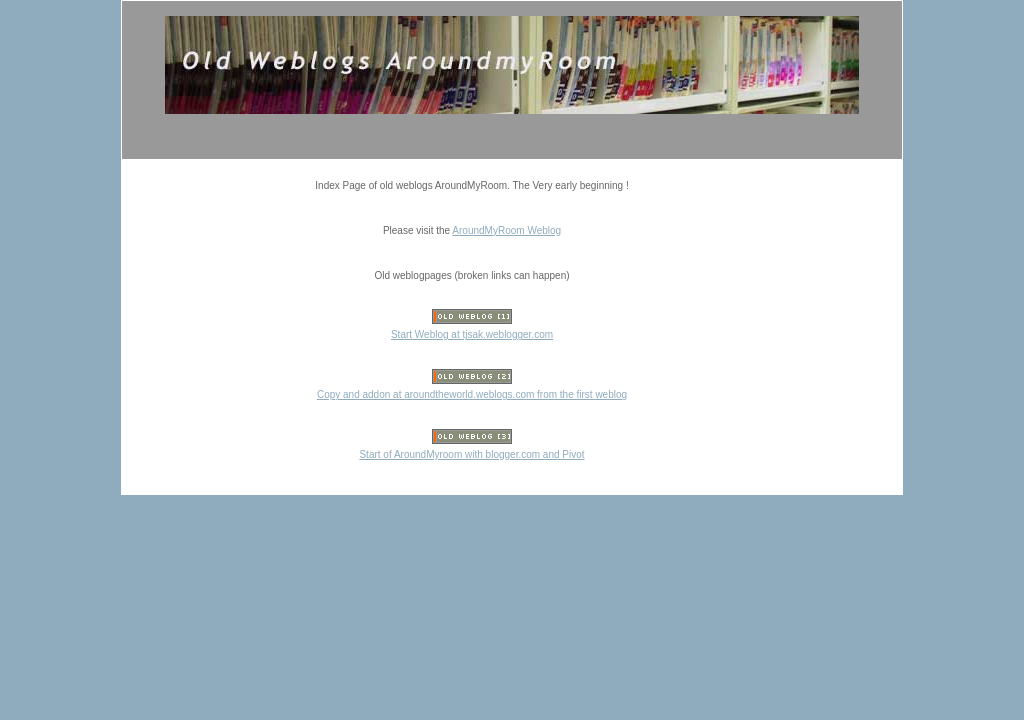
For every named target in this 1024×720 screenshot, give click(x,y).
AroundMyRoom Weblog (506, 230)
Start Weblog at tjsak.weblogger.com (472, 334)
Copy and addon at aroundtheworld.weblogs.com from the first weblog (472, 394)
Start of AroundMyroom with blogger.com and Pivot (471, 454)
